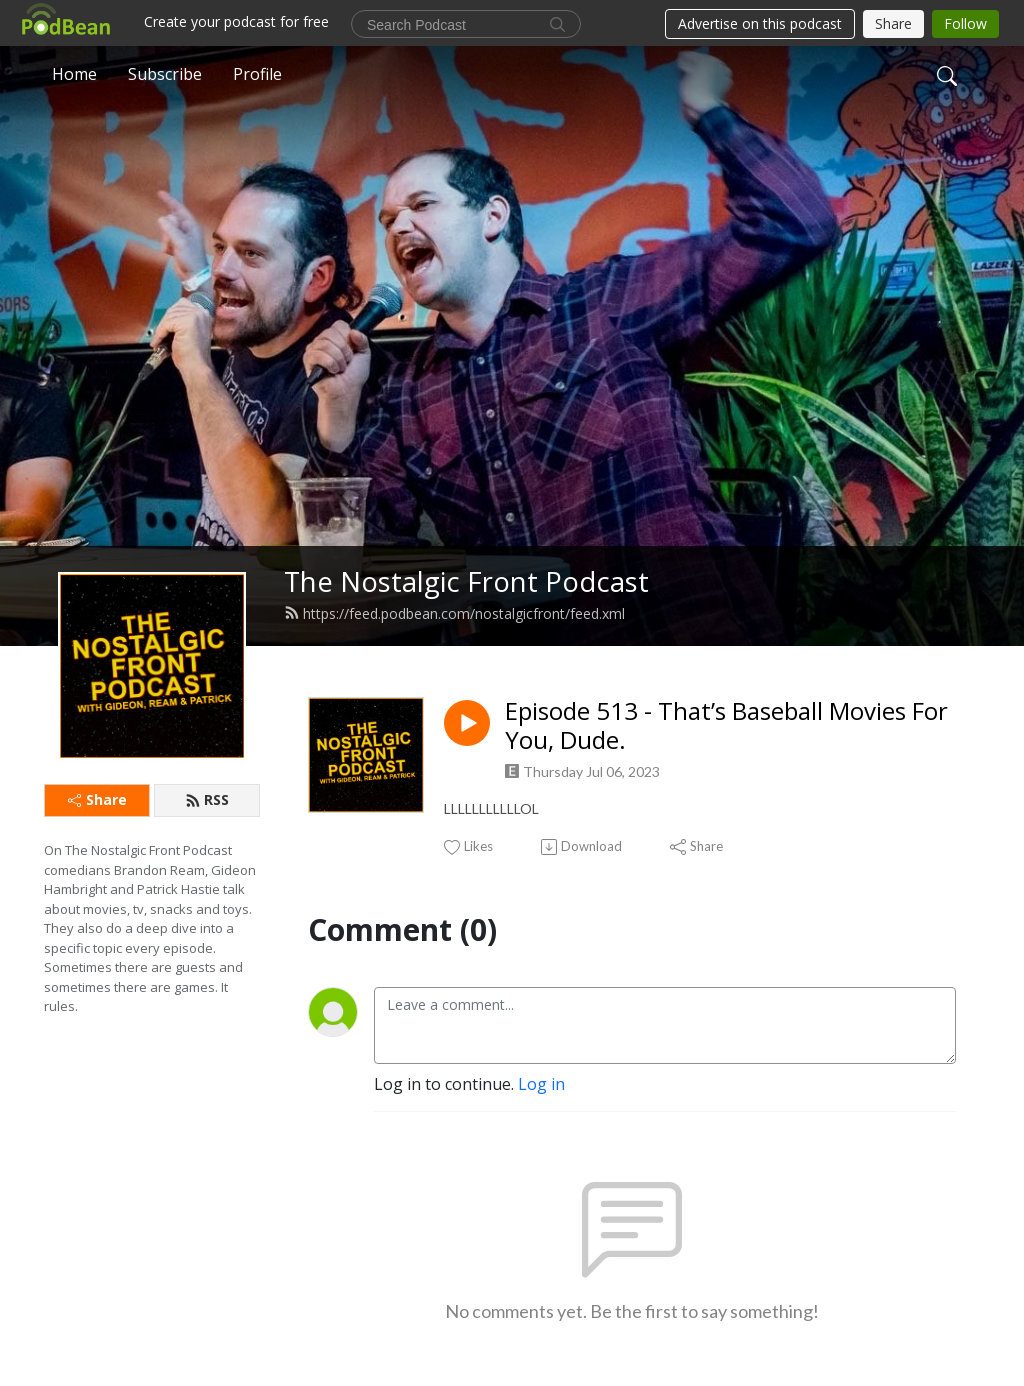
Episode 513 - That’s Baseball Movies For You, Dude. (726, 726)
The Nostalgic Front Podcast (466, 581)
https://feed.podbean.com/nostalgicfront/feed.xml (454, 613)
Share (97, 799)
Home (74, 74)
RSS (207, 799)
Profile (257, 74)
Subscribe (165, 74)
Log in (541, 1084)
